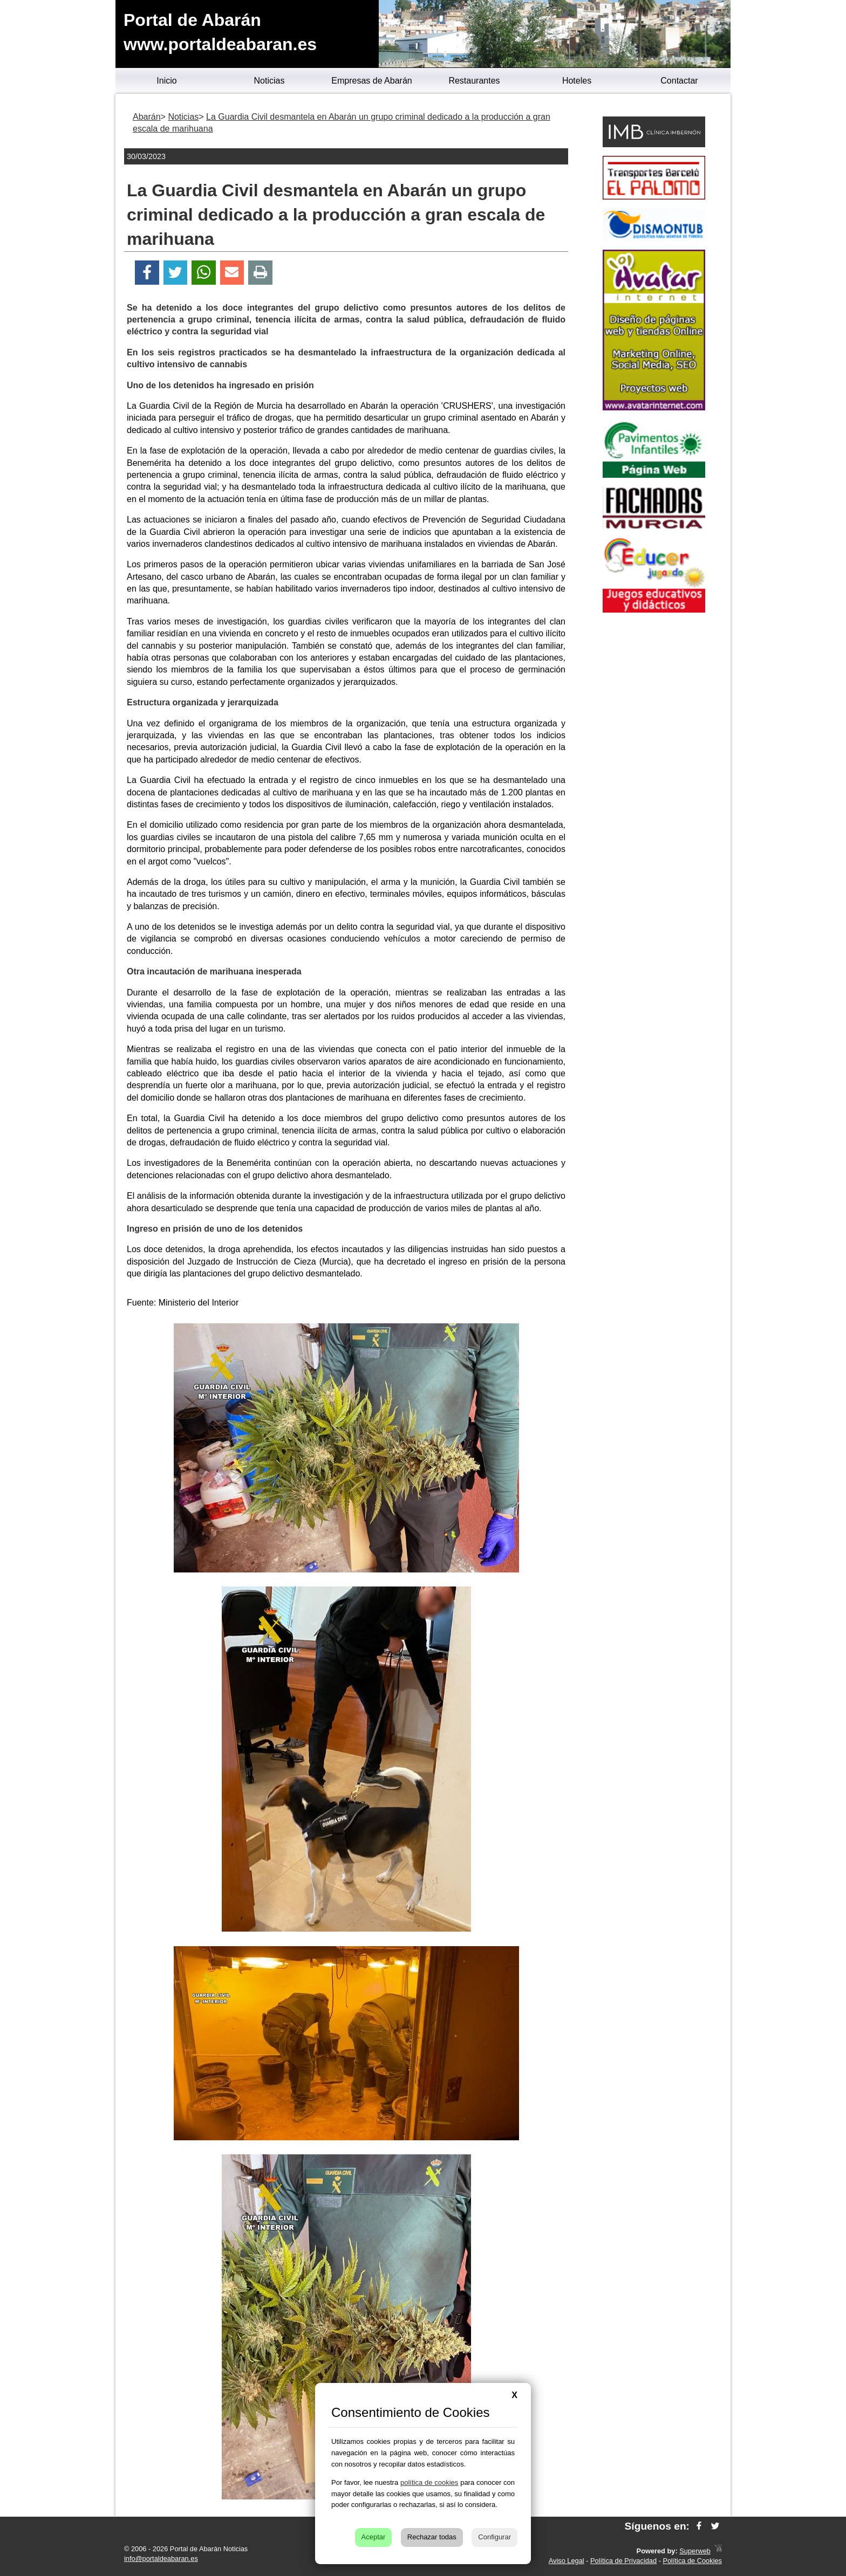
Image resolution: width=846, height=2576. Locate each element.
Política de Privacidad (623, 2561)
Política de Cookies (692, 2561)
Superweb (695, 2551)
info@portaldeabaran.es (161, 2558)
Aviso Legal (566, 2561)
